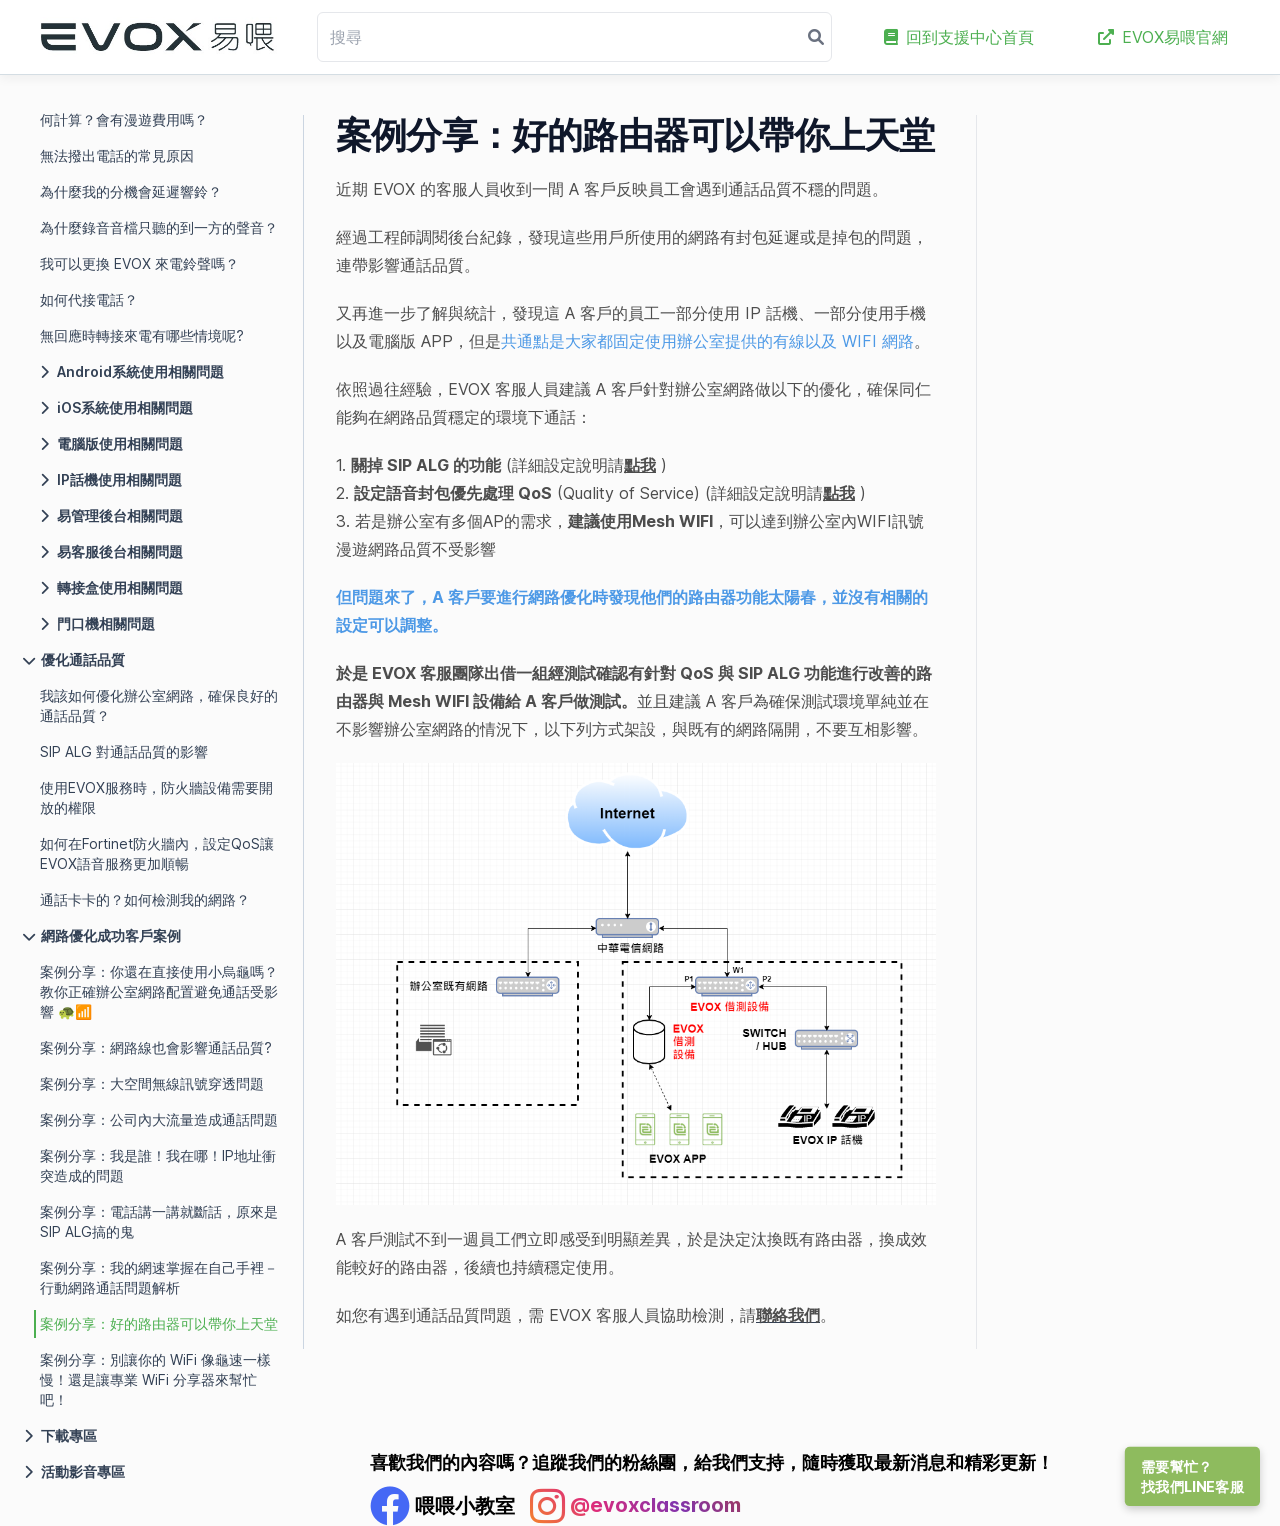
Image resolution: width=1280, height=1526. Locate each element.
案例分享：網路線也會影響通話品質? (156, 1047)
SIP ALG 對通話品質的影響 (124, 751)
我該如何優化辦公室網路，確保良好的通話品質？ (159, 705)
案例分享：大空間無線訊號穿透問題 (152, 1083)
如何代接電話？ (89, 299)
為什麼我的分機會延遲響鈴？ (131, 191)
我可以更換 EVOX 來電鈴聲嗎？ (139, 263)
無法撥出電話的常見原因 (117, 155)
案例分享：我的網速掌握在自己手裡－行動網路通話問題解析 (159, 1277)
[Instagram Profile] (635, 1506)
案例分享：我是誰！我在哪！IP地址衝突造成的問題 (158, 1165)
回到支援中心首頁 (959, 37)
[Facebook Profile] (442, 1506)
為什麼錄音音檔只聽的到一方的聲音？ (159, 227)
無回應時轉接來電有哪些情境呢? (142, 335)
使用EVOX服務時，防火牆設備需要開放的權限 (156, 797)
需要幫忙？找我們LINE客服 (1192, 1476)
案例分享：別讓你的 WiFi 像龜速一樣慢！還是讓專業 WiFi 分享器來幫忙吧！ (155, 1379)
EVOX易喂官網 (1163, 37)
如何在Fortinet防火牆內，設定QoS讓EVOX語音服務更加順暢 (157, 853)
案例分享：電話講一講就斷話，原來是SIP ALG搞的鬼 (159, 1221)
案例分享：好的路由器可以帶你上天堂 (159, 1323)
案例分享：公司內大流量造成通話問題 (159, 1119)
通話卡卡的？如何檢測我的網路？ (145, 899)
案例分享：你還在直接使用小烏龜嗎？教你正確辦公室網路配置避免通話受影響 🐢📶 (159, 991)
